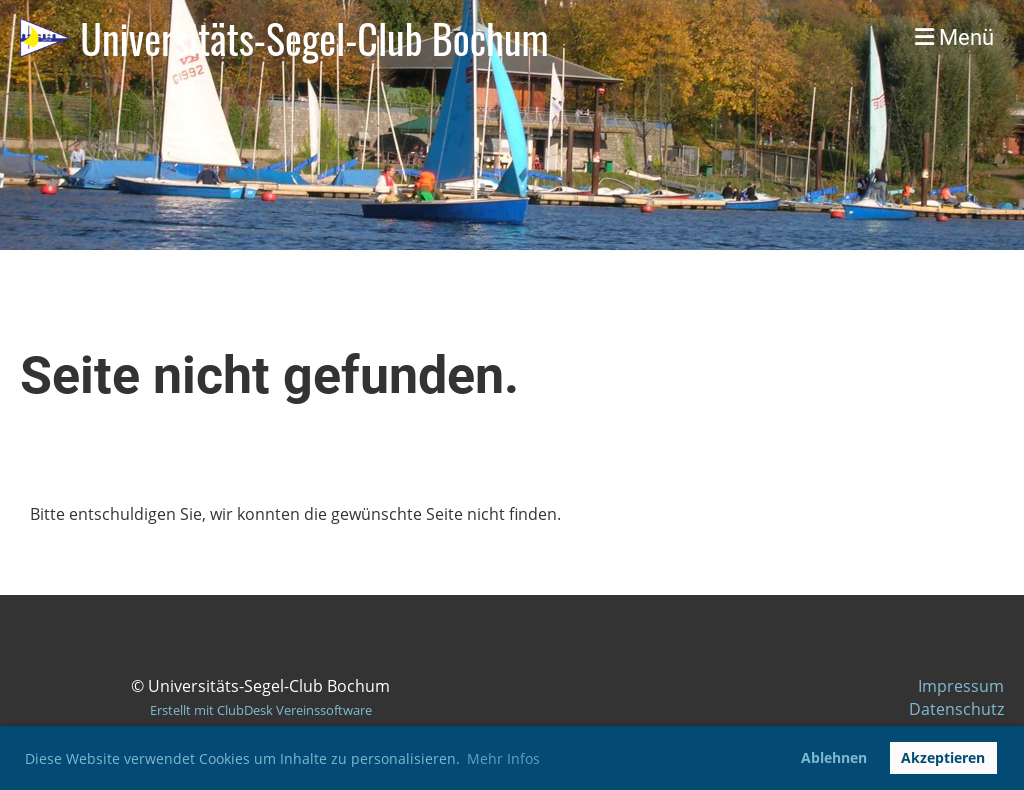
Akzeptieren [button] (943, 757)
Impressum (961, 686)
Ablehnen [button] (834, 757)
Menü (954, 37)
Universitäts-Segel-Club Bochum (314, 38)
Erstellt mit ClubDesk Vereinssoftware (261, 710)
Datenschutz (956, 709)
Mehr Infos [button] (503, 758)
